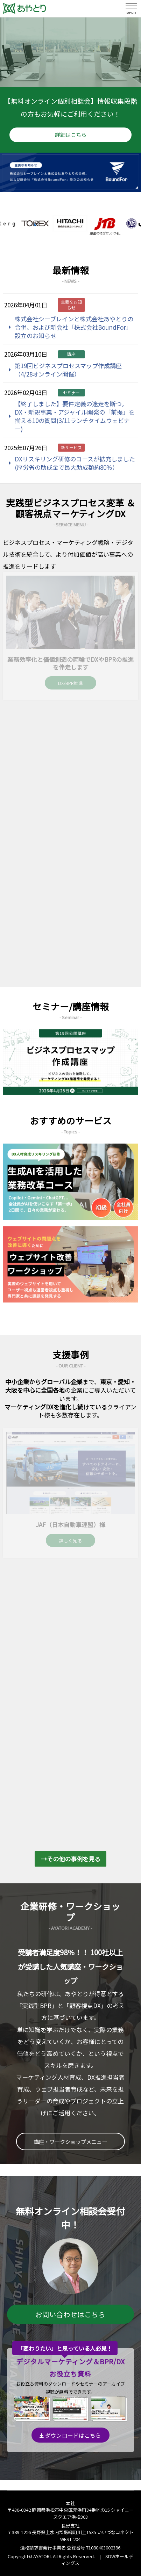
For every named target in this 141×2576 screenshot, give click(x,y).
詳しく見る (70, 1540)
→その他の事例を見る (70, 1858)
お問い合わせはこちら (70, 2314)
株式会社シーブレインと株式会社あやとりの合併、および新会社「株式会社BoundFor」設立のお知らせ (74, 327)
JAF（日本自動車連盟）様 (70, 1524)
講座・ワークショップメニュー (70, 2141)
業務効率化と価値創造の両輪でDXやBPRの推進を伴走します (70, 663)
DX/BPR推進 (70, 683)
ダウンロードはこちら (70, 2435)
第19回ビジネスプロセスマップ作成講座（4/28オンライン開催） (68, 369)
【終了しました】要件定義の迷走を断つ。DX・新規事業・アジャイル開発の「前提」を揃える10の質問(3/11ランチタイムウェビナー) (75, 416)
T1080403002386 (103, 2547)
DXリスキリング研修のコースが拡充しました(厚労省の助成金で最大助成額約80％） (75, 463)
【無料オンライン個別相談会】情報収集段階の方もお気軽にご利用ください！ (70, 119)
